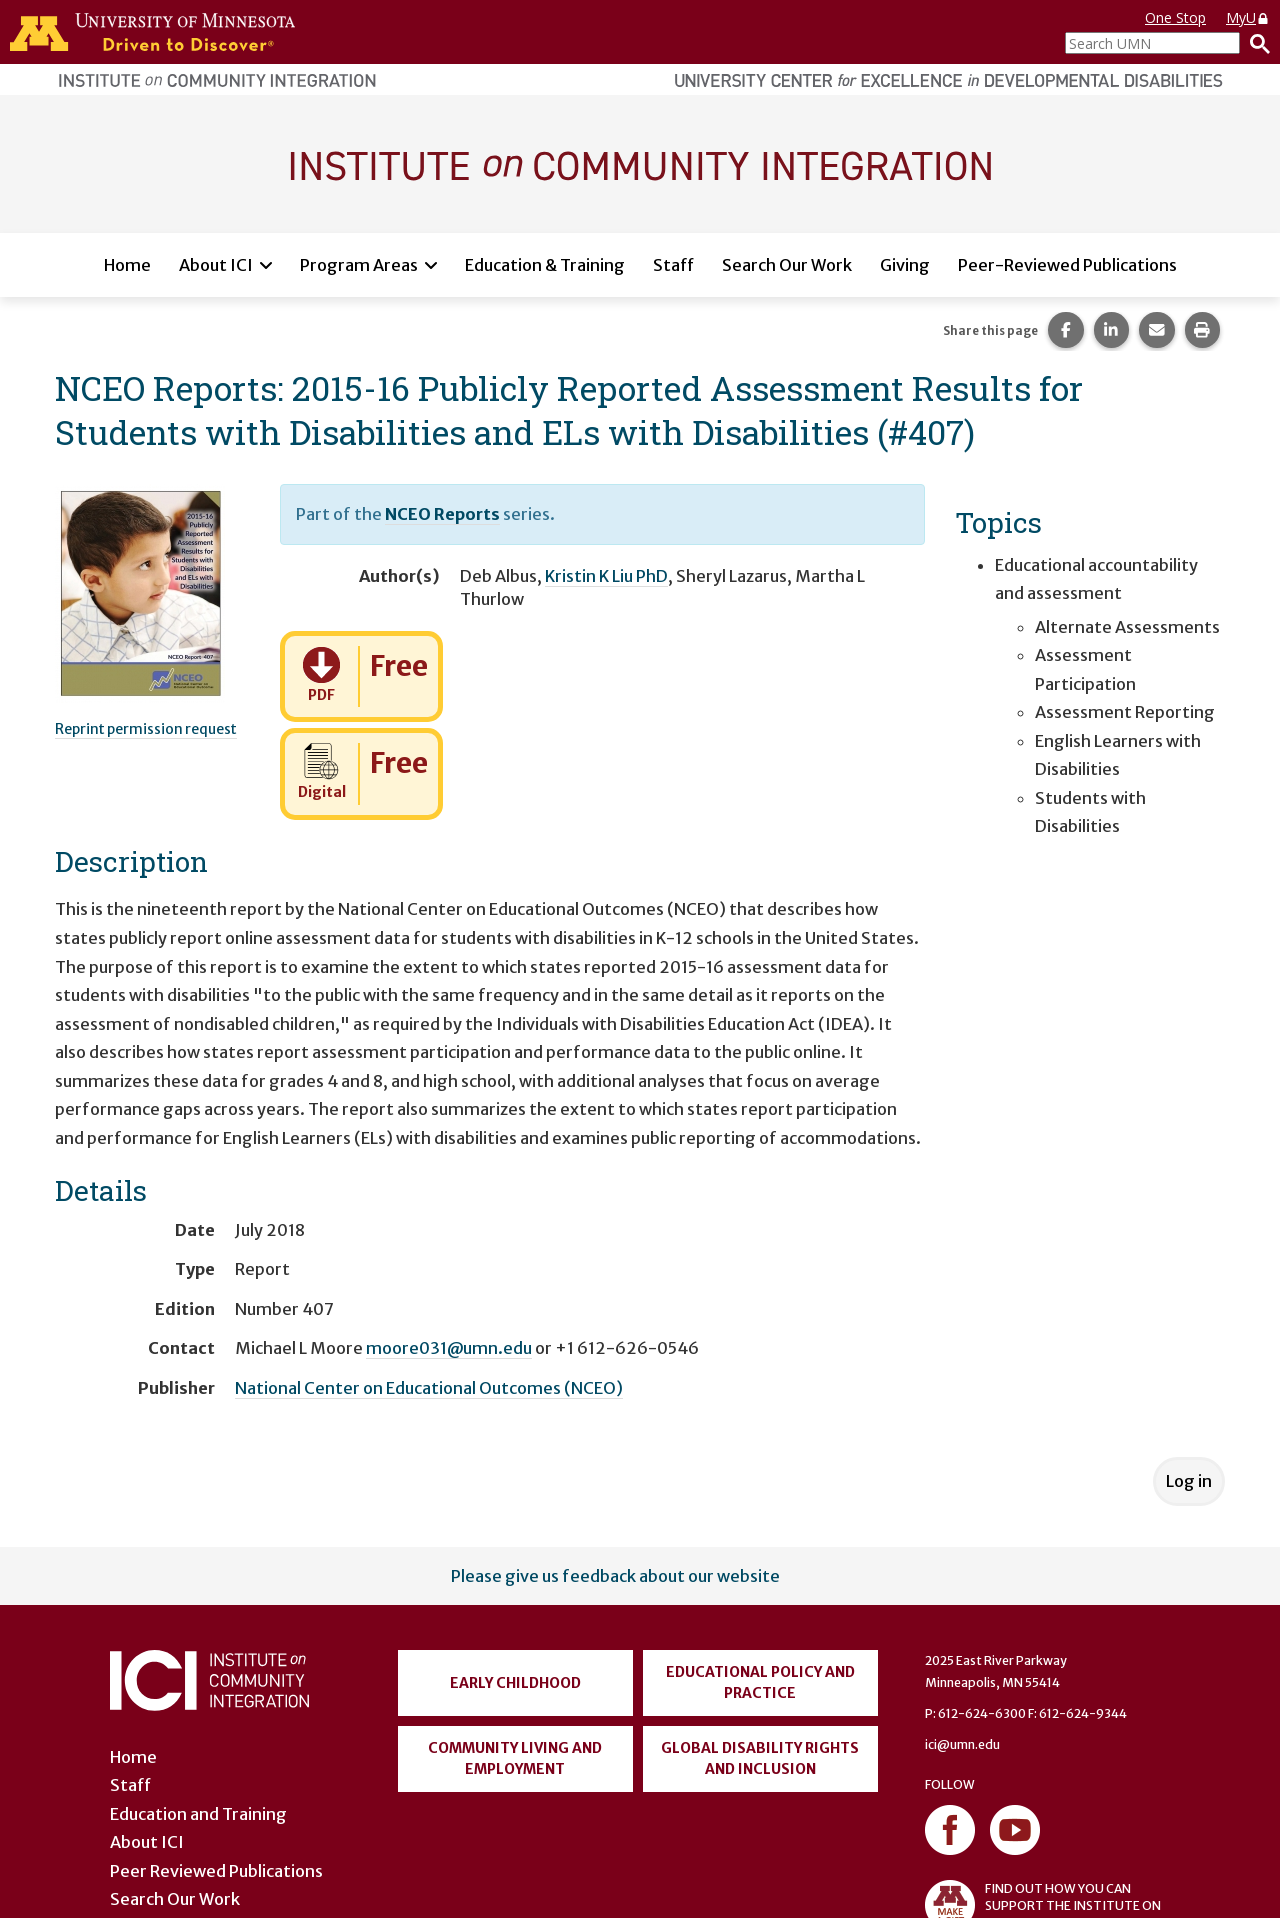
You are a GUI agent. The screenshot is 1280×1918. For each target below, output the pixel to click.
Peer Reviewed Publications (216, 1871)
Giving (905, 265)
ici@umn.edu (962, 1744)
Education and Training (198, 1814)
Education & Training (545, 265)
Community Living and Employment (515, 1758)
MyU (1248, 17)
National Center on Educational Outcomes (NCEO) (429, 1388)
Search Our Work (787, 265)
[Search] (1255, 43)
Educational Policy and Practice (760, 1682)
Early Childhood (515, 1683)
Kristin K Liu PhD (606, 576)
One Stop (1175, 17)
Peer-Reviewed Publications (1067, 265)
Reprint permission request (146, 729)
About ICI (216, 265)
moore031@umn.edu (449, 1348)
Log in (1189, 1481)
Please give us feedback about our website (615, 1576)
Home (127, 265)
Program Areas (359, 265)
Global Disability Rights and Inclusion (760, 1758)
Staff (673, 265)
